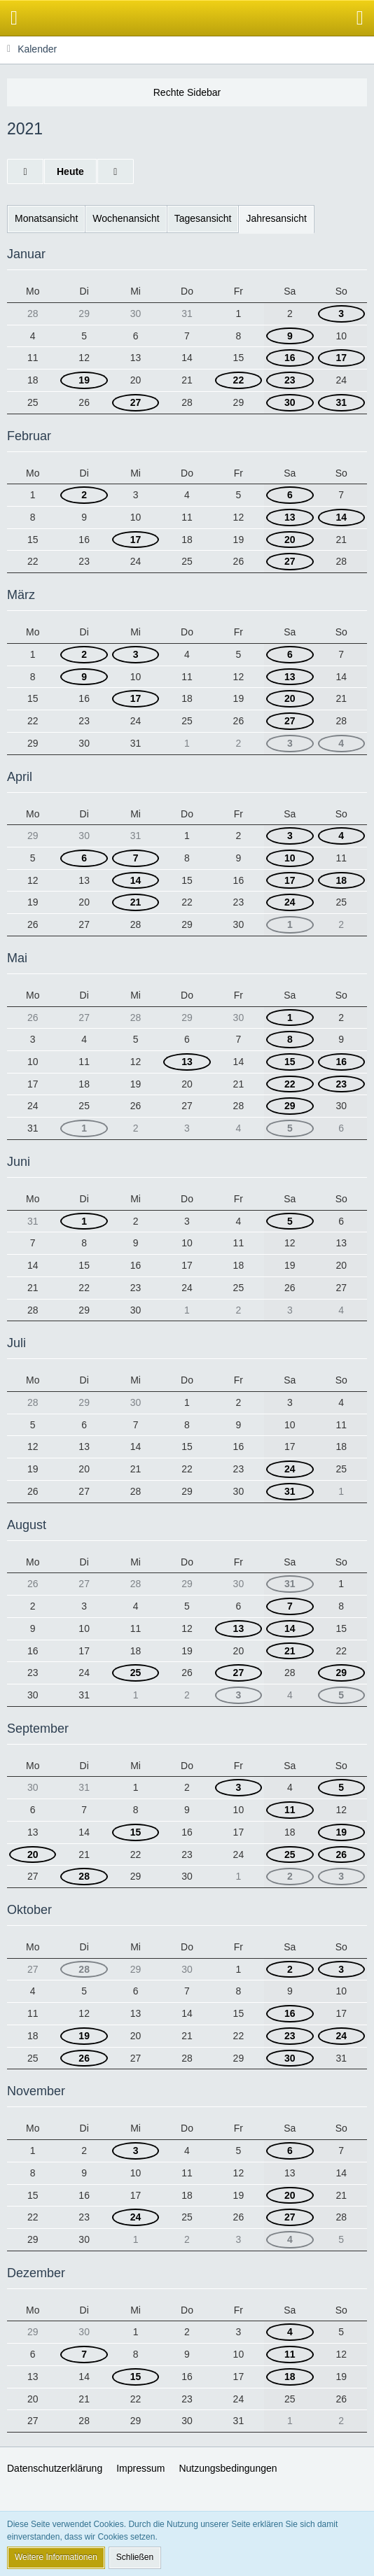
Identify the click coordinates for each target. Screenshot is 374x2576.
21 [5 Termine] (290, 1650)
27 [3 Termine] (135, 402)
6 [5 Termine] (290, 654)
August (26, 1525)
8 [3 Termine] (290, 1039)
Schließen (134, 2557)
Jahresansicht (276, 218)
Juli (16, 1343)
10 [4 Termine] (290, 858)
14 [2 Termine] (135, 880)
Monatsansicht (46, 218)
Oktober (29, 1910)
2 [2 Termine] (84, 494)
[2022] (115, 172)
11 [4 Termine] (290, 1809)
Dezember (36, 2273)
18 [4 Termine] (341, 880)
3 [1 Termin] (341, 313)
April (19, 777)
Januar (26, 254)
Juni (18, 1162)
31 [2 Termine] (341, 402)
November (36, 2091)
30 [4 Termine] (290, 2058)
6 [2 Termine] (84, 858)
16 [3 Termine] (341, 1061)
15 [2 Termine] (290, 1061)
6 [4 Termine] (290, 494)
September (38, 1729)
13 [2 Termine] (187, 1061)
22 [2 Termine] (238, 380)
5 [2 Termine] (341, 1695)
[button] (14, 18)
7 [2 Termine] (290, 1606)
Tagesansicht (203, 218)
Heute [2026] (70, 171)
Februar (29, 436)
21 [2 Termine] (135, 902)
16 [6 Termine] (290, 2013)
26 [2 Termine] (341, 1854)
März (21, 595)
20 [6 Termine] (290, 698)
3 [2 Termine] (341, 1876)
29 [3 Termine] (290, 1105)
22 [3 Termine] (290, 1084)
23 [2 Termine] (290, 380)
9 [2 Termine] (84, 676)
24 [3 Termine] (290, 1468)
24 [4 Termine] (290, 902)
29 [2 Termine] (341, 1672)
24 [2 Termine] (341, 2035)
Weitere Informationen (56, 2557)
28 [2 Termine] (84, 1876)
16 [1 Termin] (290, 357)
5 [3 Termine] (290, 1128)
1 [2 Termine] (290, 924)
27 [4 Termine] (290, 2217)
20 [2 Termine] (33, 1854)
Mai (17, 958)
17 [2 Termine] (341, 357)
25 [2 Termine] (135, 1672)
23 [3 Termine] (341, 1084)
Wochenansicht (125, 218)
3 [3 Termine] (290, 743)
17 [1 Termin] (290, 880)
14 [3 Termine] (341, 517)
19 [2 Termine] (84, 380)
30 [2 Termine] (290, 402)
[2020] (25, 172)
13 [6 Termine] (290, 676)
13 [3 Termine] (290, 517)
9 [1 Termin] (290, 336)
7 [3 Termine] (136, 858)
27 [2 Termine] (290, 561)
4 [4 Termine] (341, 743)
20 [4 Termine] (290, 539)
